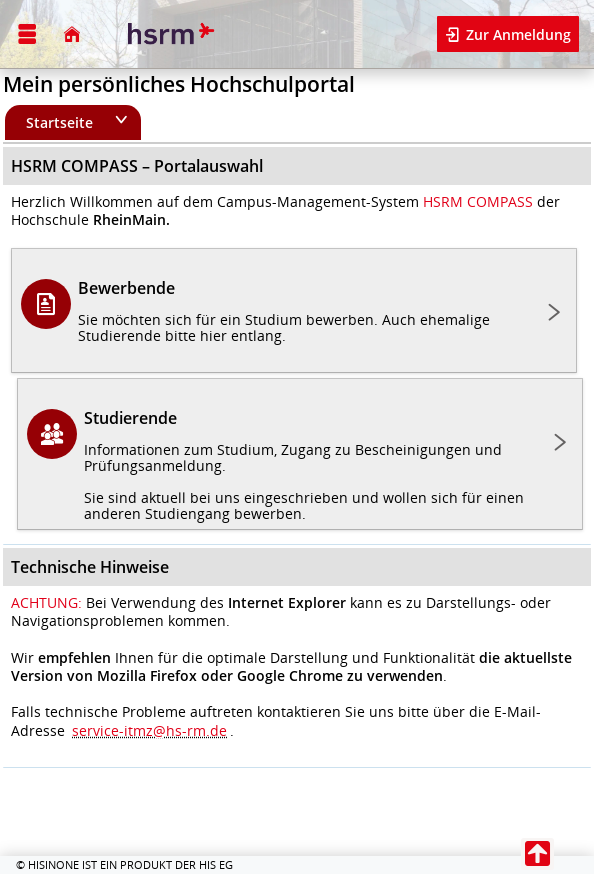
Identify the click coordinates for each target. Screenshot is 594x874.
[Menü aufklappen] (27, 34)
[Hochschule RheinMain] (168, 34)
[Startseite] (72, 34)
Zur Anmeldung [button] (516, 34)
